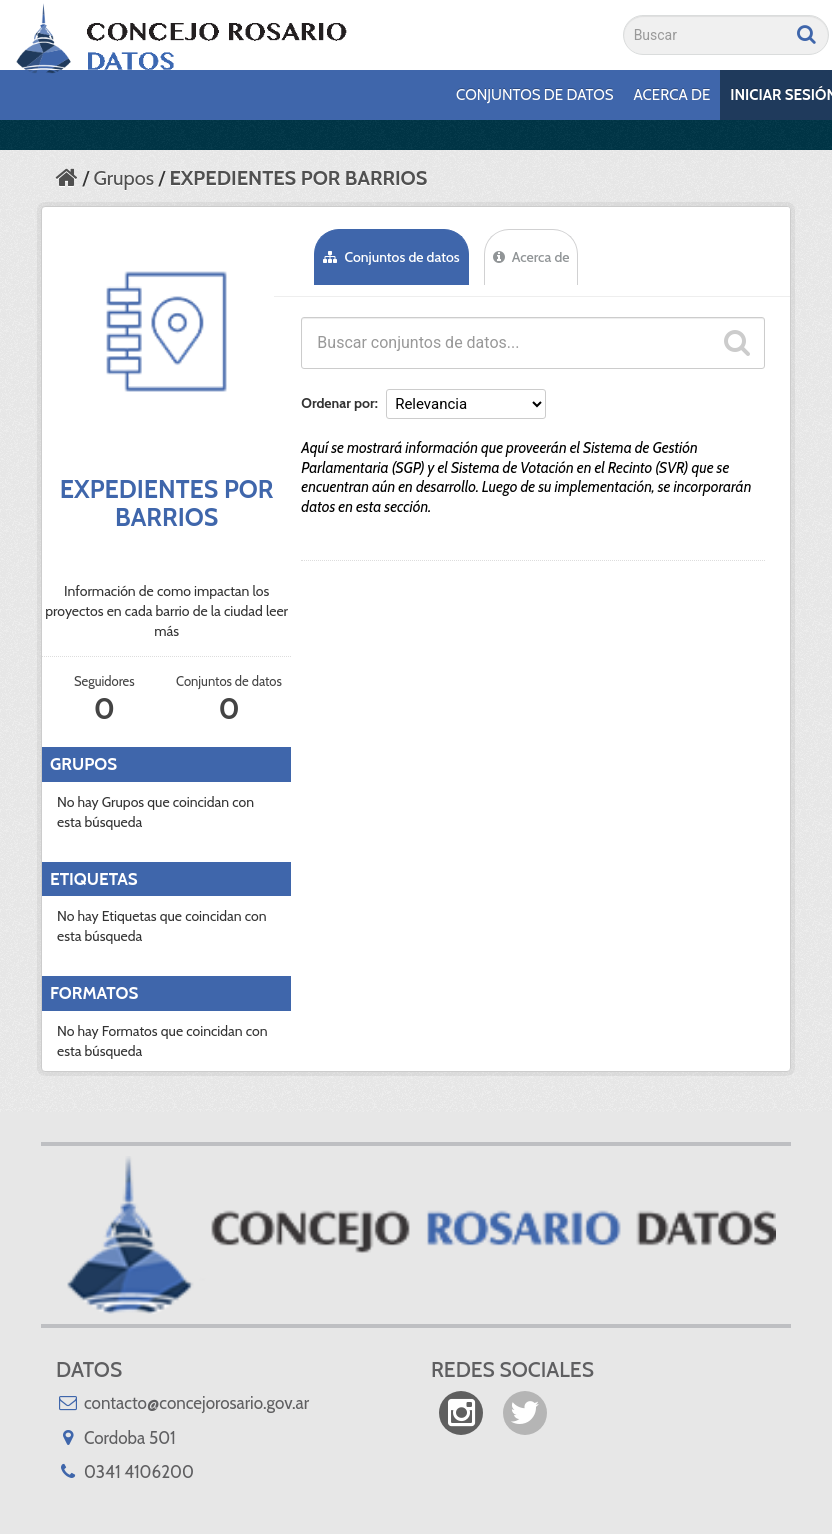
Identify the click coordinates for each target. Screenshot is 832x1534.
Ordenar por (337, 403)
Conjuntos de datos (534, 95)
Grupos (123, 178)
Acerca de (672, 95)
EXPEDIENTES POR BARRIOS (298, 178)
